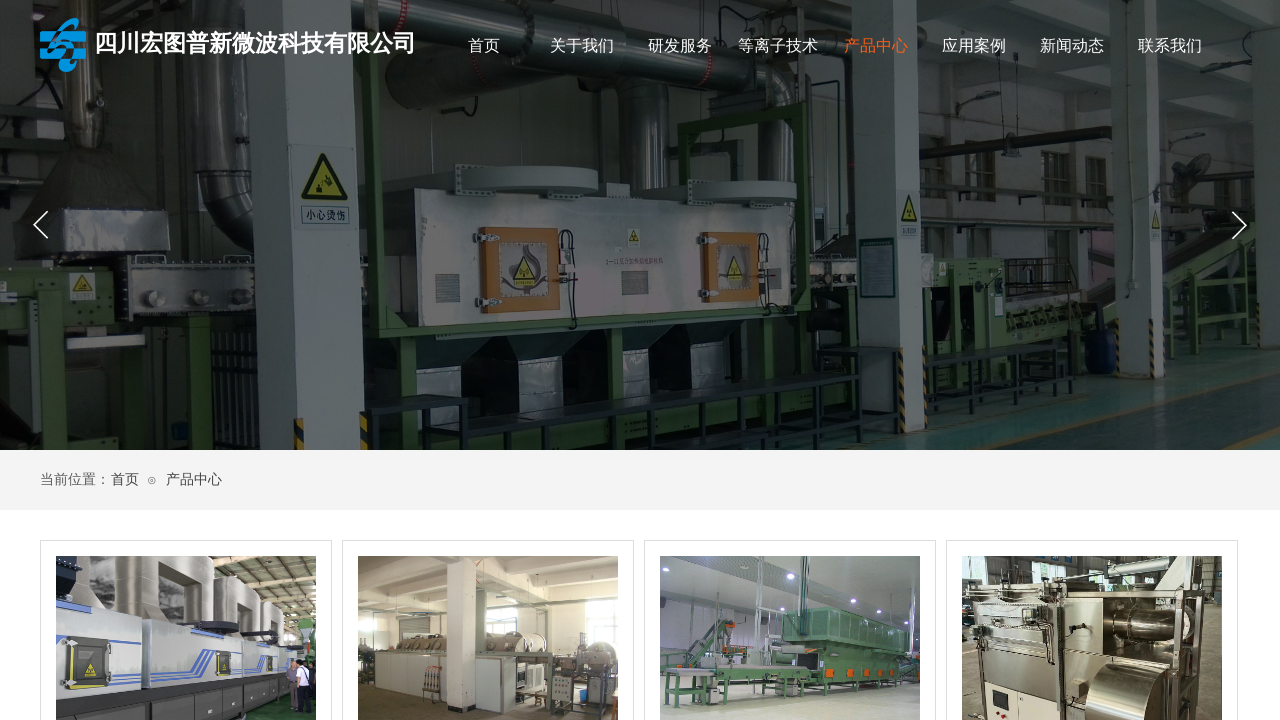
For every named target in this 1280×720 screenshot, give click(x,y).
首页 (484, 45)
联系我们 (1170, 45)
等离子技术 (778, 45)
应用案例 (974, 45)
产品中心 (876, 45)
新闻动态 (1072, 45)
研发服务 (680, 45)
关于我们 (582, 45)
